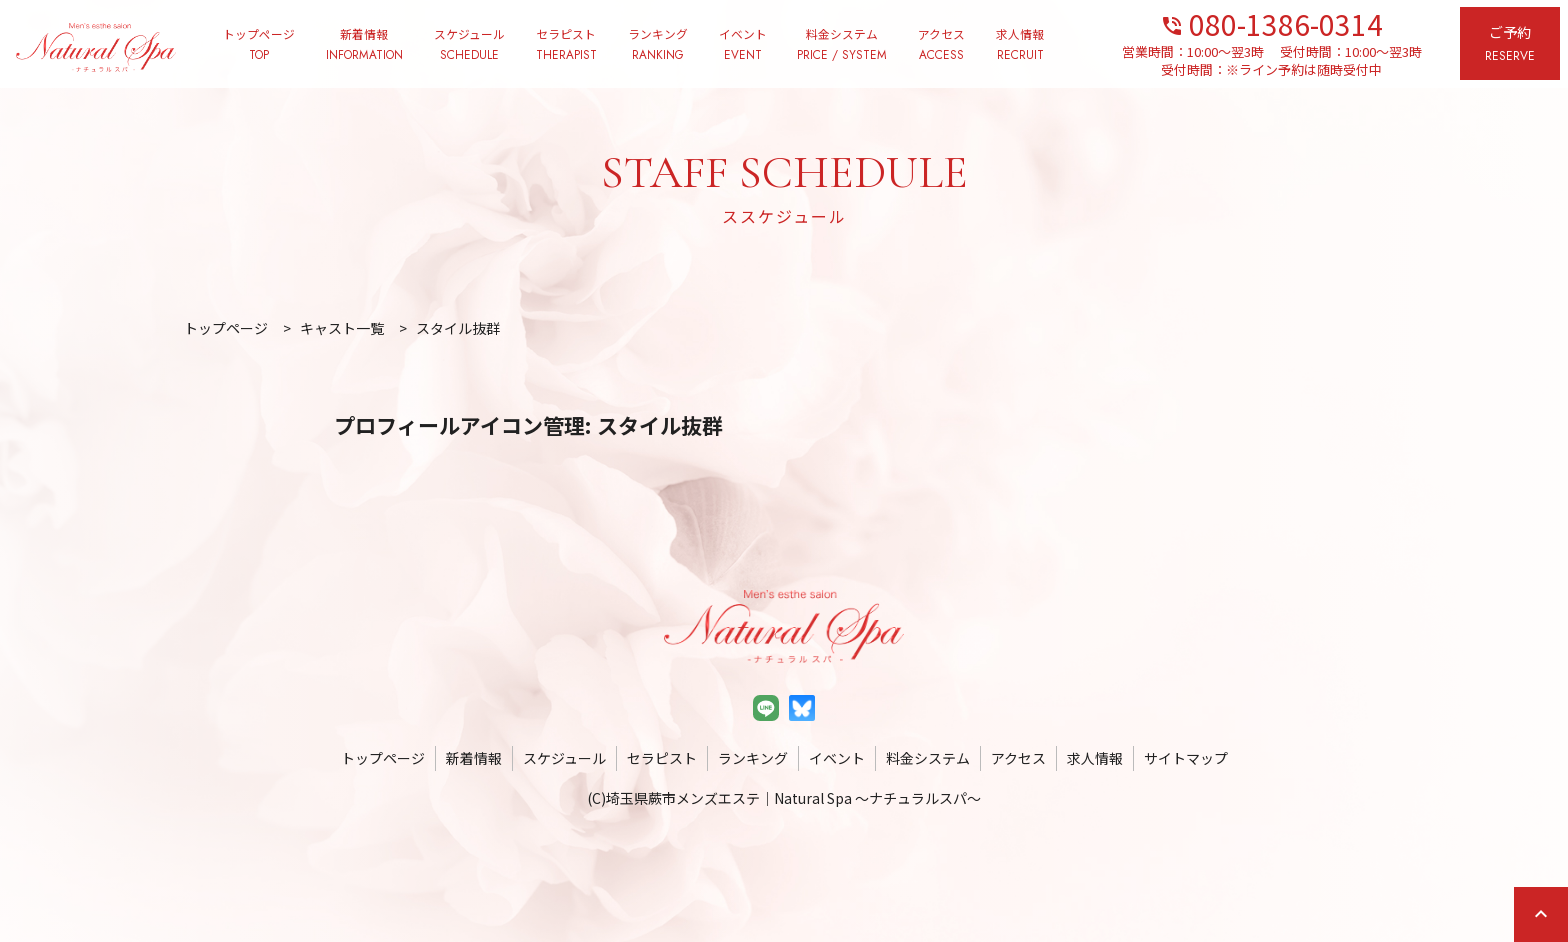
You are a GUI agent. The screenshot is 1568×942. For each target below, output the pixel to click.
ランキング (658, 45)
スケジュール (469, 45)
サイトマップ (1186, 758)
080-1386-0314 (1271, 22)
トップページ (259, 45)
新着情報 (364, 45)
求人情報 (1020, 45)
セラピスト (566, 45)
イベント (743, 45)
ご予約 (1510, 44)
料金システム (842, 45)
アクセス (941, 45)
